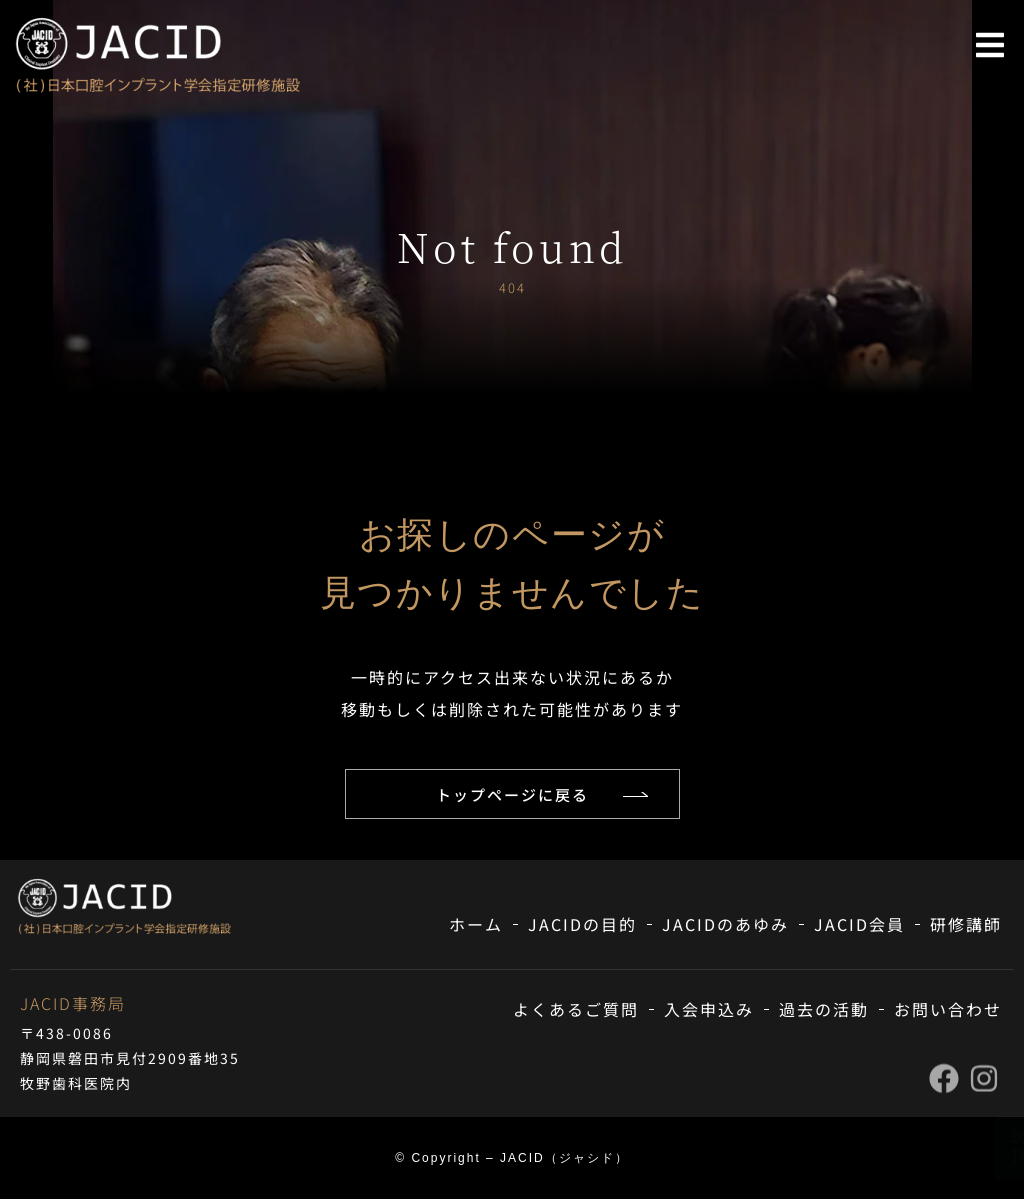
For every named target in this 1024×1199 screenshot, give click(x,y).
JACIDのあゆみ (725, 924)
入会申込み (709, 1009)
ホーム (476, 924)
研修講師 (966, 924)
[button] (990, 45)
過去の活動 (824, 1009)
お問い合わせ (948, 1009)
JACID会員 (859, 924)
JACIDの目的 (582, 924)
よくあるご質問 (576, 1009)
